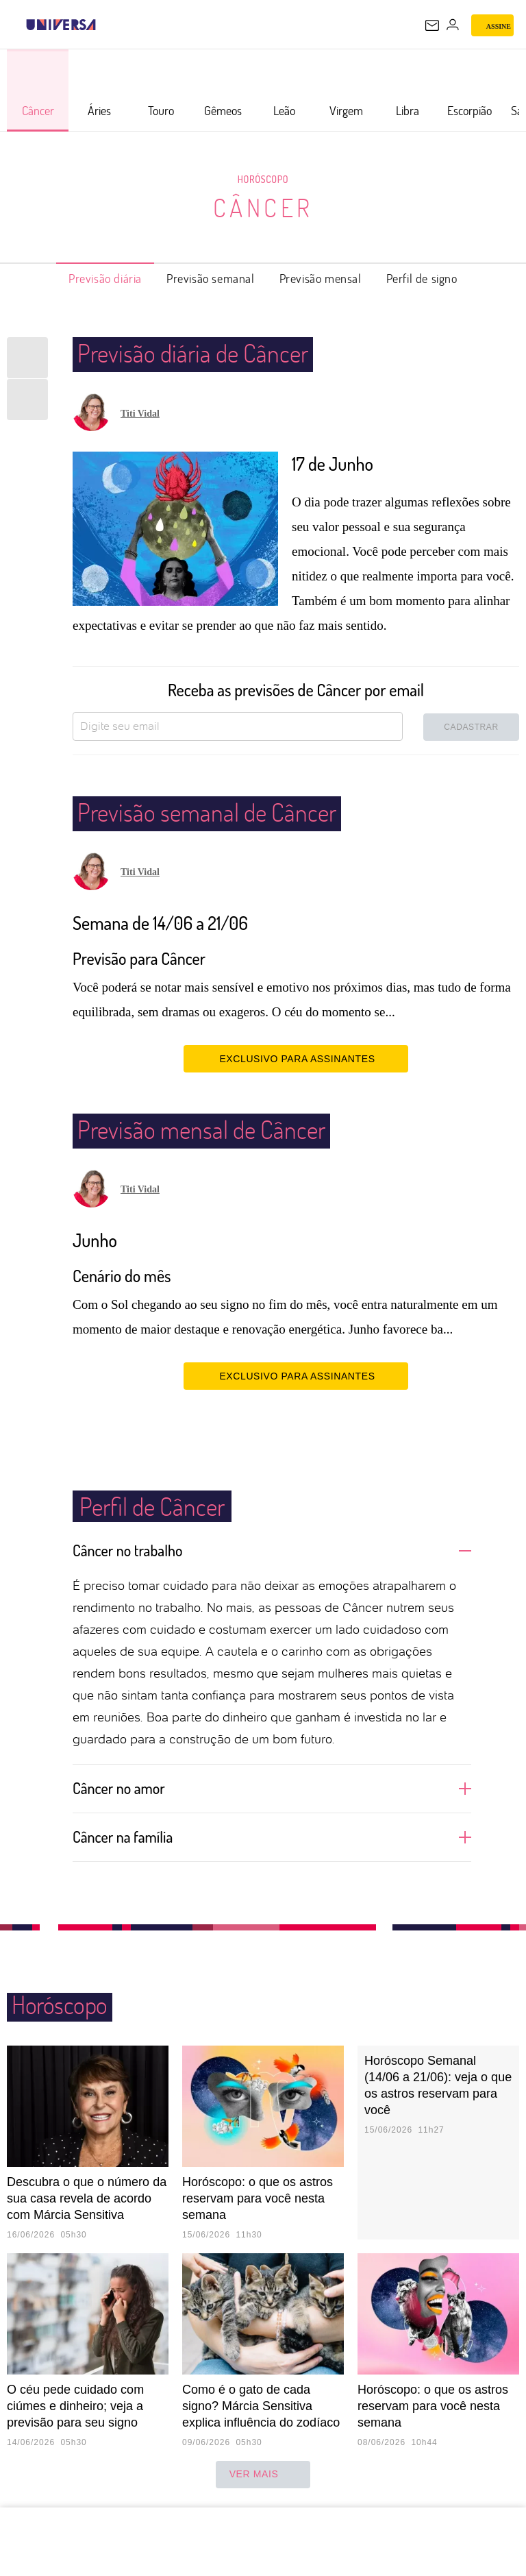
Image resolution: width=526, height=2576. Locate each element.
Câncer (263, 207)
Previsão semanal (210, 278)
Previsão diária (105, 278)
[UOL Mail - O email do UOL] (432, 25)
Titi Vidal (140, 413)
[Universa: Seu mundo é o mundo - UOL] (61, 24)
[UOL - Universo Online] (105, 24)
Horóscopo (263, 178)
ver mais (263, 2474)
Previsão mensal (320, 278)
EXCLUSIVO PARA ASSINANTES (295, 1058)
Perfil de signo (422, 278)
